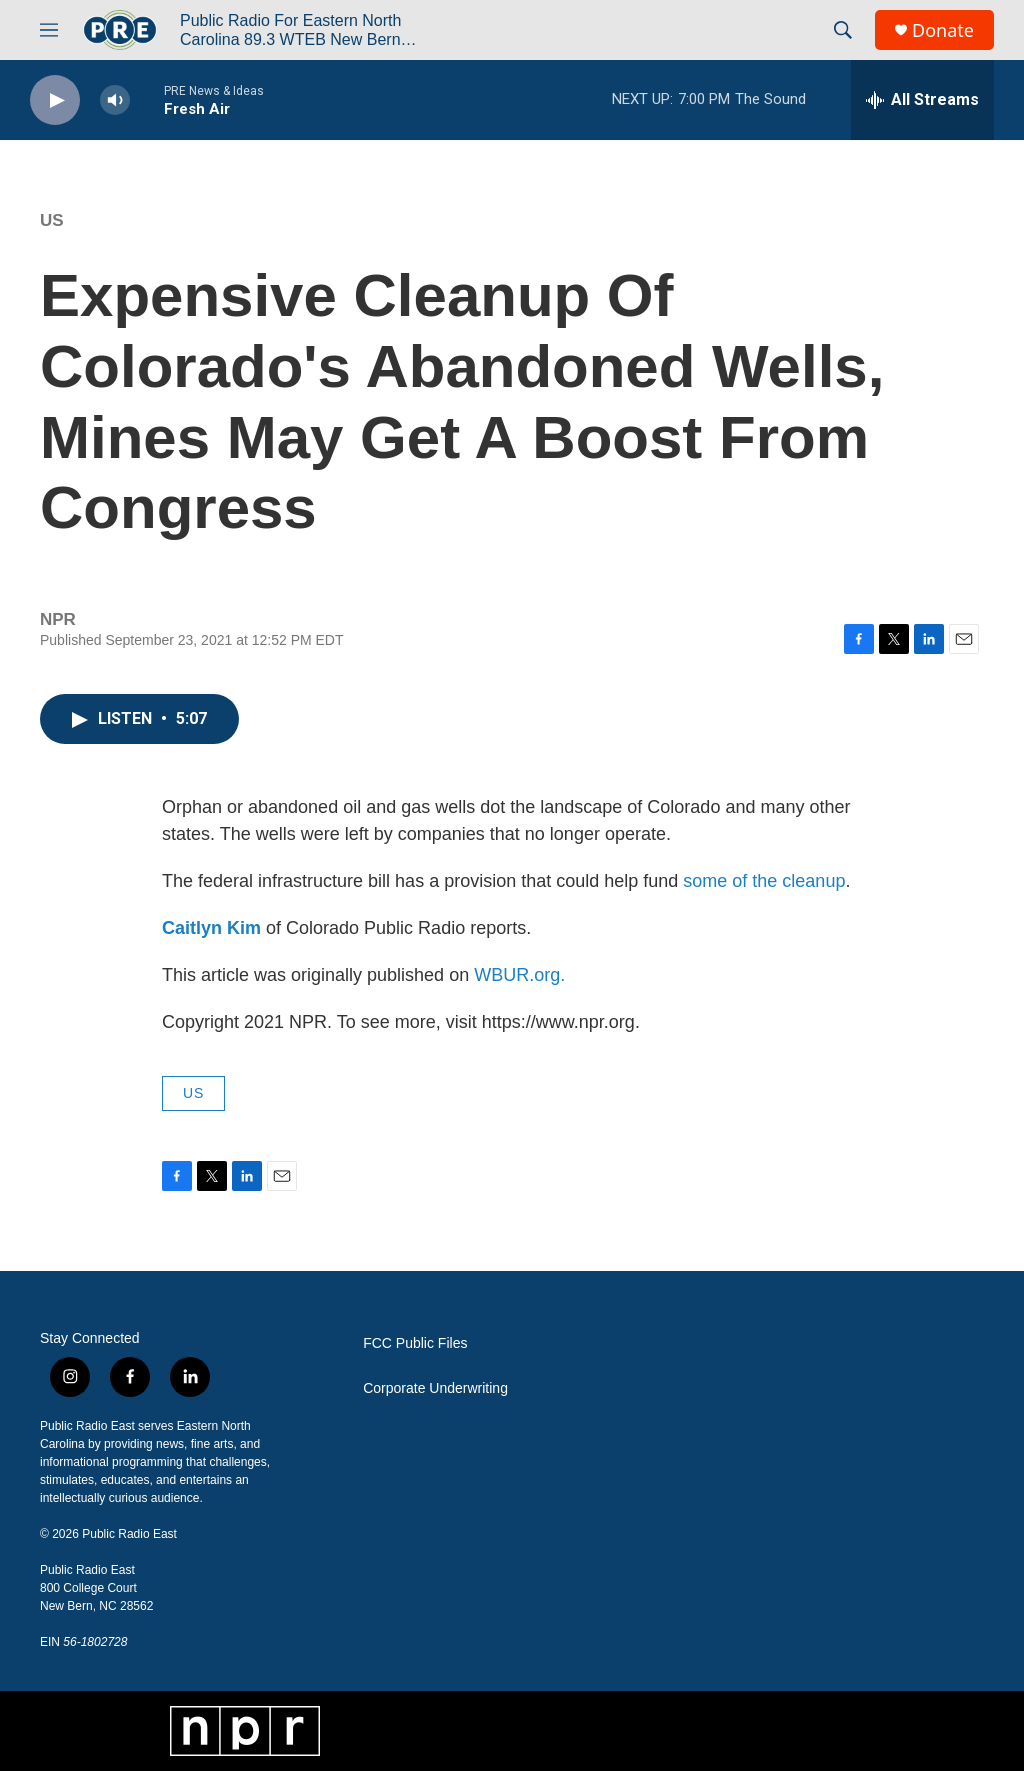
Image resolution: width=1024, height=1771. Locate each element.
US (52, 220)
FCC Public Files (415, 1343)
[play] (55, 100)
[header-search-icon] (843, 30)
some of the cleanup (764, 881)
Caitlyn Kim (211, 928)
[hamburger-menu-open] (49, 30)
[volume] (115, 100)
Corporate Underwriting (435, 1388)
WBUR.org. (519, 975)
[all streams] (922, 100)
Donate (943, 30)
